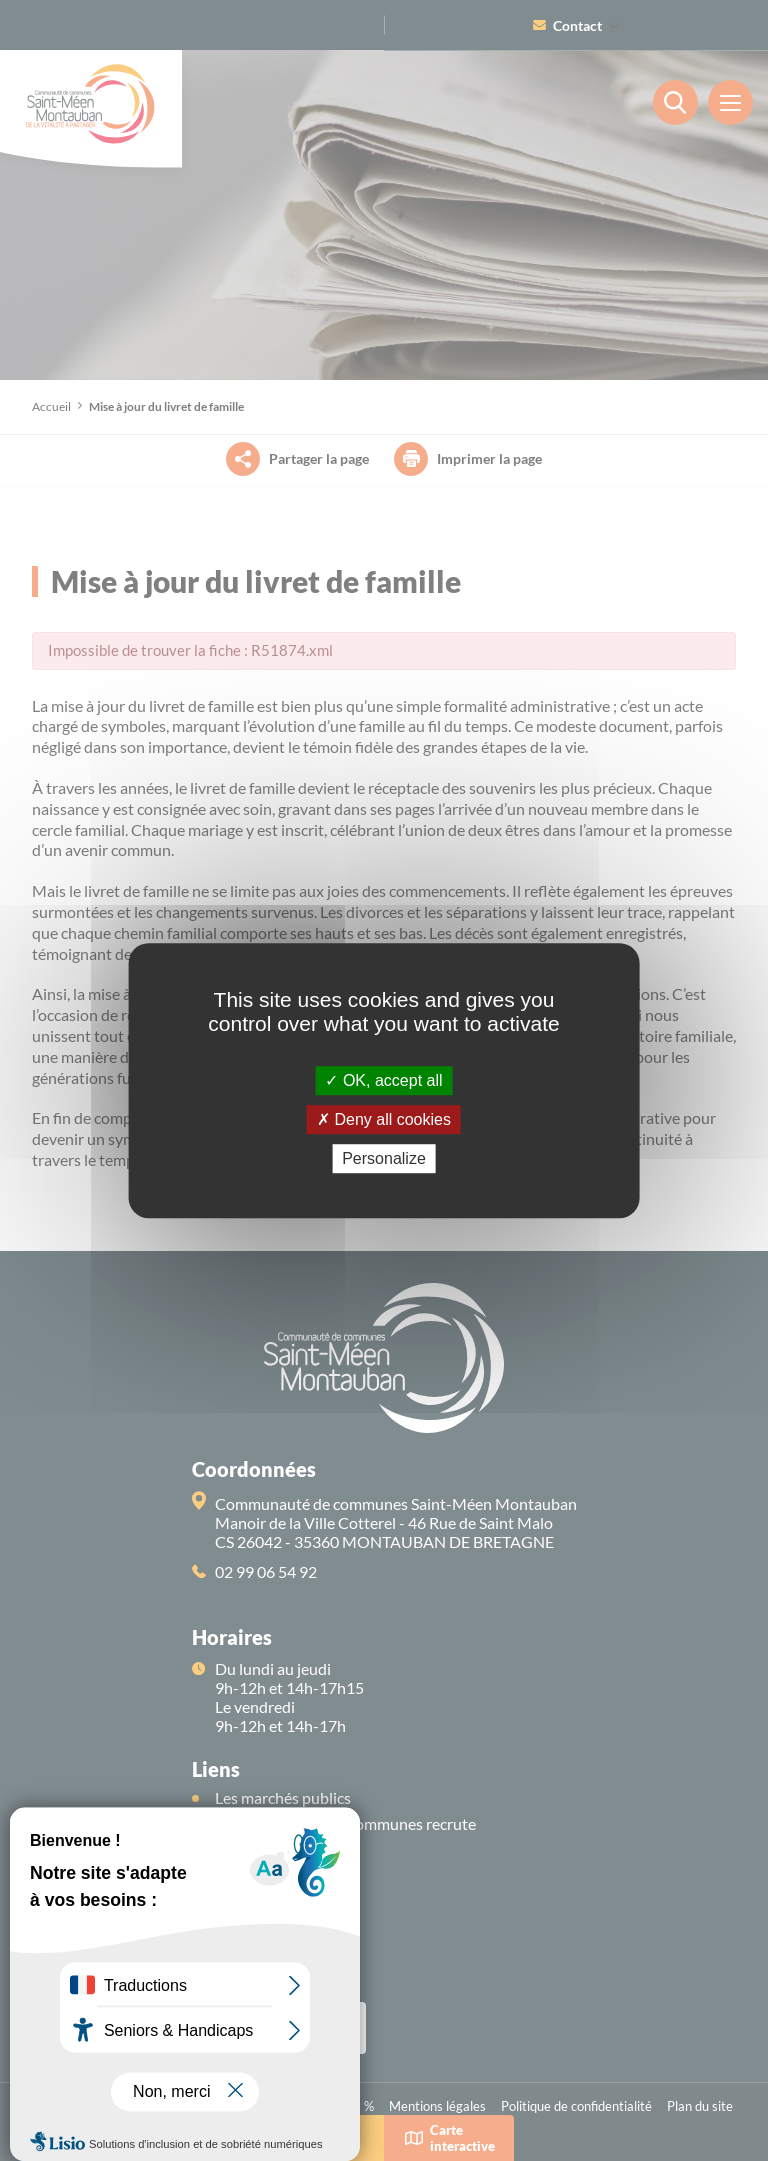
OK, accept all (383, 1080)
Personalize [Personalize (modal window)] (384, 1158)
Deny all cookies (384, 1119)
